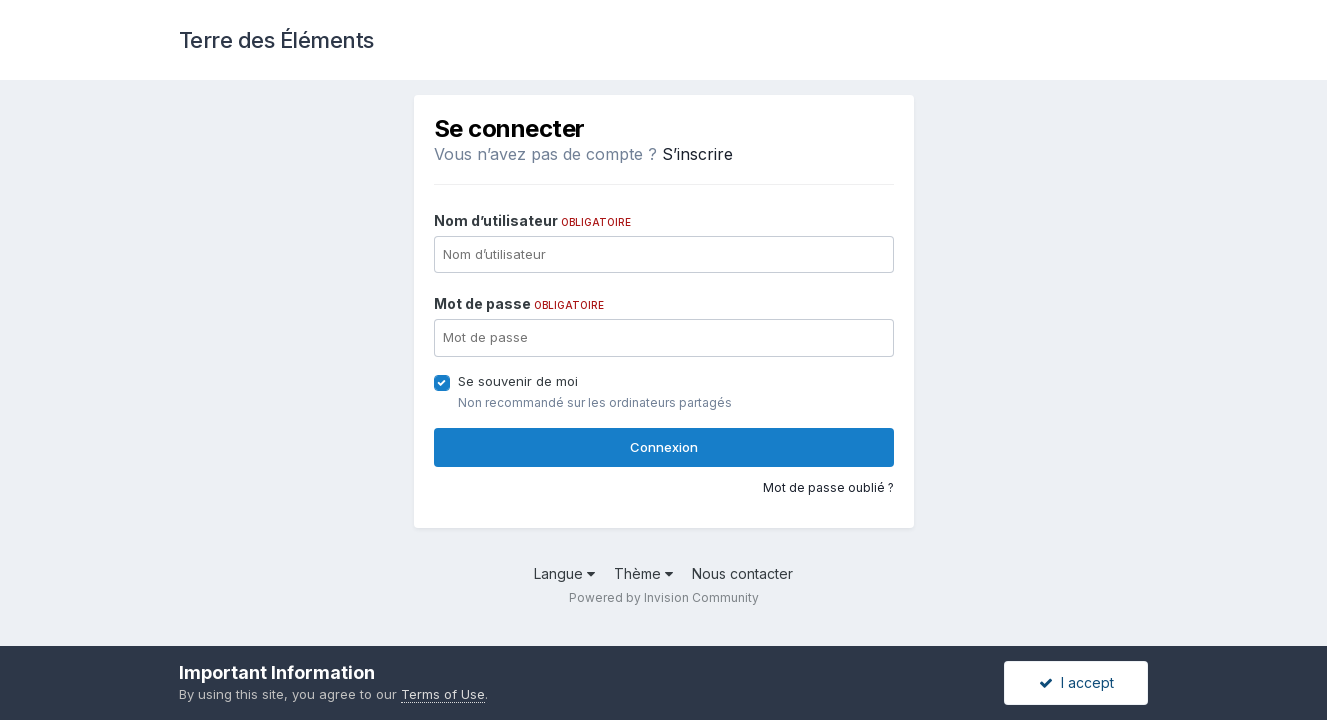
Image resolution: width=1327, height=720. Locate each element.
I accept (1076, 682)
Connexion (664, 447)
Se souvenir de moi (518, 381)
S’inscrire (697, 154)
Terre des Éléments (276, 40)
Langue (564, 573)
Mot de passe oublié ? (828, 487)
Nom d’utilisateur (532, 220)
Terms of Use (443, 694)
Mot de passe (519, 303)
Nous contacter (742, 573)
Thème (643, 573)
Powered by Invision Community (664, 597)
